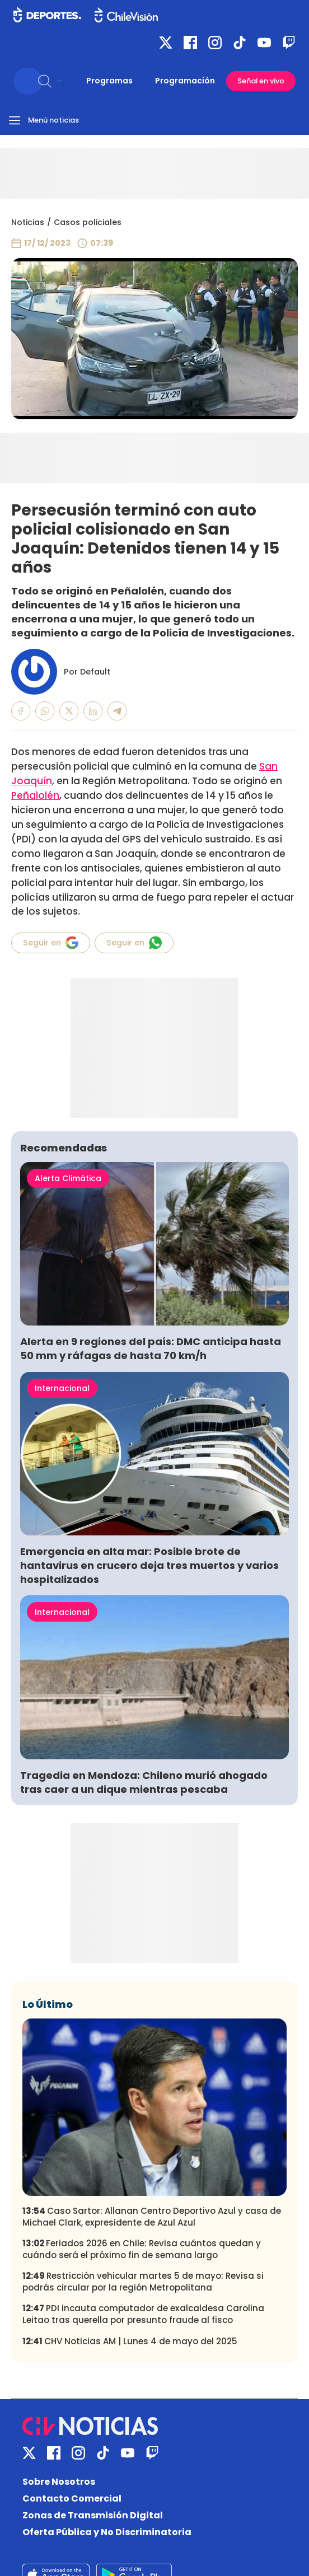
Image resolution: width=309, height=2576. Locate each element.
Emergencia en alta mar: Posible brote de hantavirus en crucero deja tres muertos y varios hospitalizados (149, 1565)
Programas (109, 80)
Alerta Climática (68, 1178)
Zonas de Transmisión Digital (92, 2515)
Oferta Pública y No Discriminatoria (106, 2532)
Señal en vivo (260, 81)
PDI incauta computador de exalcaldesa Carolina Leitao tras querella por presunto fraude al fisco (143, 2314)
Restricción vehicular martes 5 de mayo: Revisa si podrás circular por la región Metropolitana (143, 2281)
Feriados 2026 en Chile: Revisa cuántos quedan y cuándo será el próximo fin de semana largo (141, 2249)
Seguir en (50, 942)
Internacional (62, 1388)
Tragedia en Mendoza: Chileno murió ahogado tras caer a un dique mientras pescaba (144, 1782)
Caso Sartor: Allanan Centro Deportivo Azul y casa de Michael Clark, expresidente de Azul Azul (151, 2216)
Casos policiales (87, 222)
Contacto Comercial (71, 2498)
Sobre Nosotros (58, 2481)
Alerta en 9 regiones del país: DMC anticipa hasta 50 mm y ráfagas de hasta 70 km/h (150, 1348)
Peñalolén (35, 795)
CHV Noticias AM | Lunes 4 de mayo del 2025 (129, 2341)
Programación (185, 80)
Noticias (27, 222)
